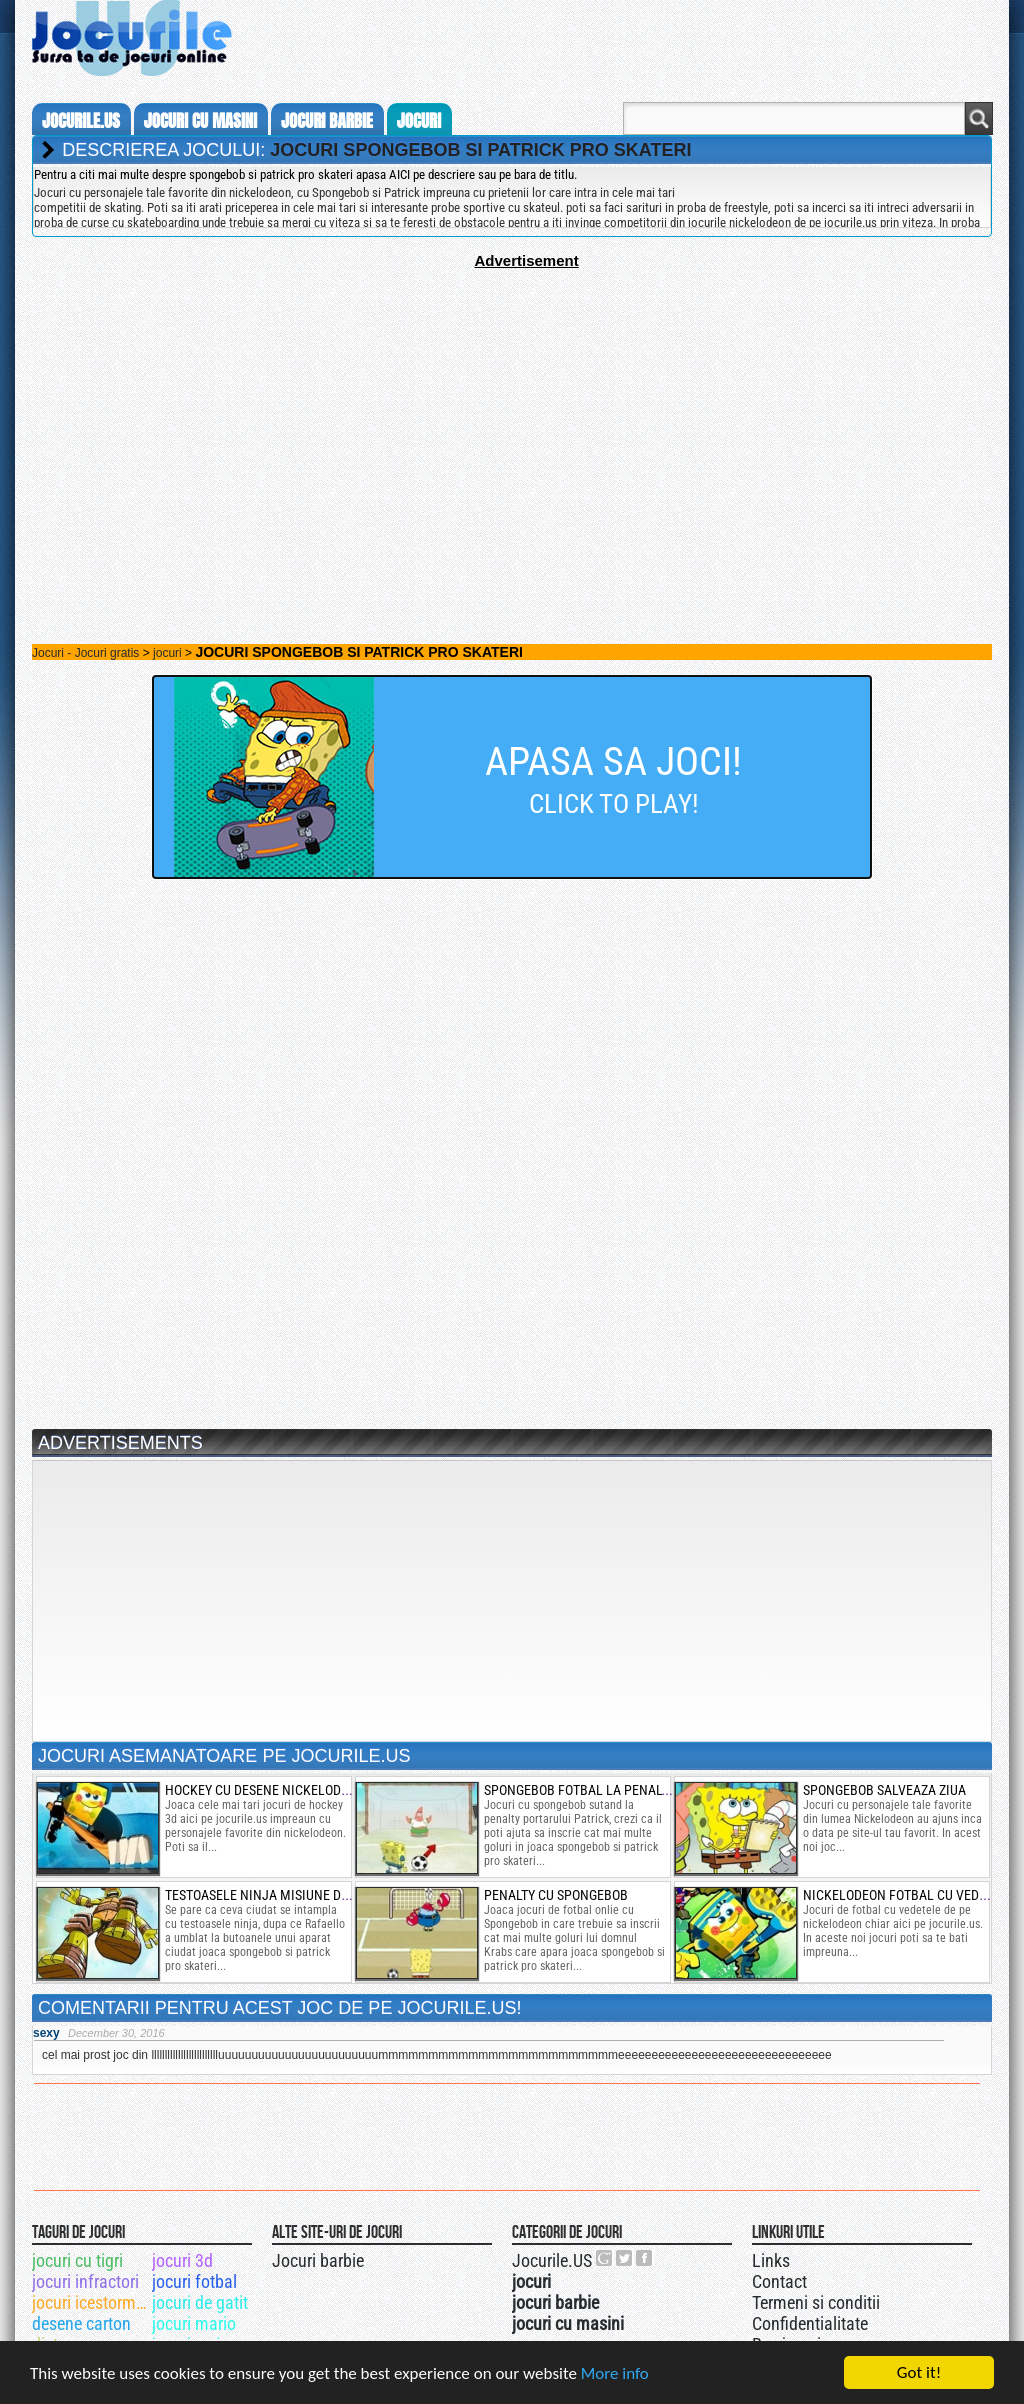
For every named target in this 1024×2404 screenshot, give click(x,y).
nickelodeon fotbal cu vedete (901, 1895)
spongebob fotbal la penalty (579, 1790)
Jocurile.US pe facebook (645, 2258)
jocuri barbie (327, 121)
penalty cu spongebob (556, 1895)
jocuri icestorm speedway (90, 2302)
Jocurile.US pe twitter (625, 2258)
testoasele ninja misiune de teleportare (297, 1895)
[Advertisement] (512, 409)
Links (771, 2260)
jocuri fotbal (194, 2281)
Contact (779, 2281)
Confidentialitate (810, 2323)
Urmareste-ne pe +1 (605, 2258)
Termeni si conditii (816, 2302)
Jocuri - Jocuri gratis (85, 653)
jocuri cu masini (200, 121)
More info (615, 2373)
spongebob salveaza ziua (884, 1790)
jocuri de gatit (200, 2302)
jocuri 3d (182, 2260)
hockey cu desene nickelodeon (265, 1790)
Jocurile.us (81, 121)
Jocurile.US (552, 2260)
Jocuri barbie (318, 2260)
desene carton (81, 2323)
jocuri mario (194, 2323)
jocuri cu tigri (77, 2260)
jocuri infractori (85, 2281)
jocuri (419, 121)
